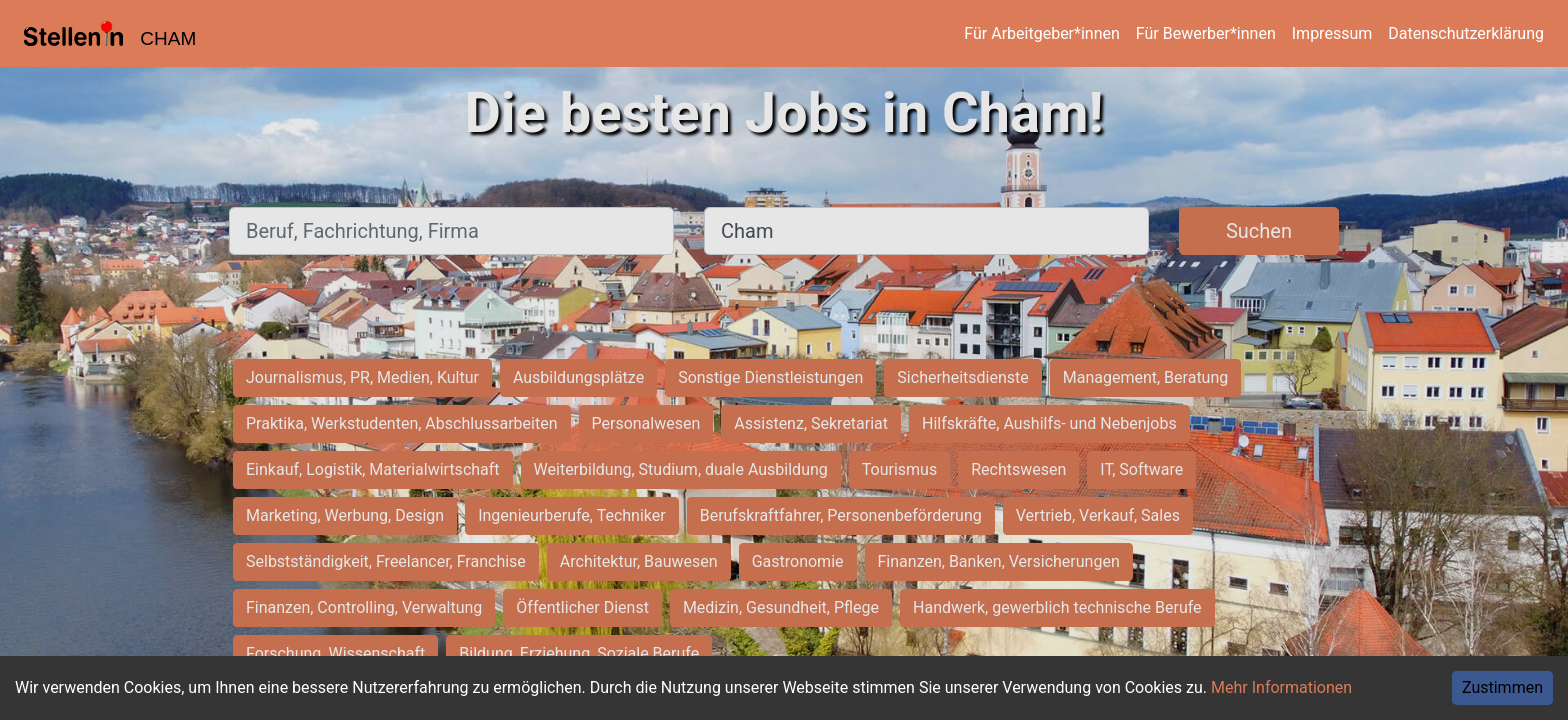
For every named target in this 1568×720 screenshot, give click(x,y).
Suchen (1259, 231)
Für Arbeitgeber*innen (1041, 33)
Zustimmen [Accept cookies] (1502, 687)
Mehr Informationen (1281, 687)
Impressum (1332, 33)
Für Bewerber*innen (1206, 33)
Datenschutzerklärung (1466, 33)
